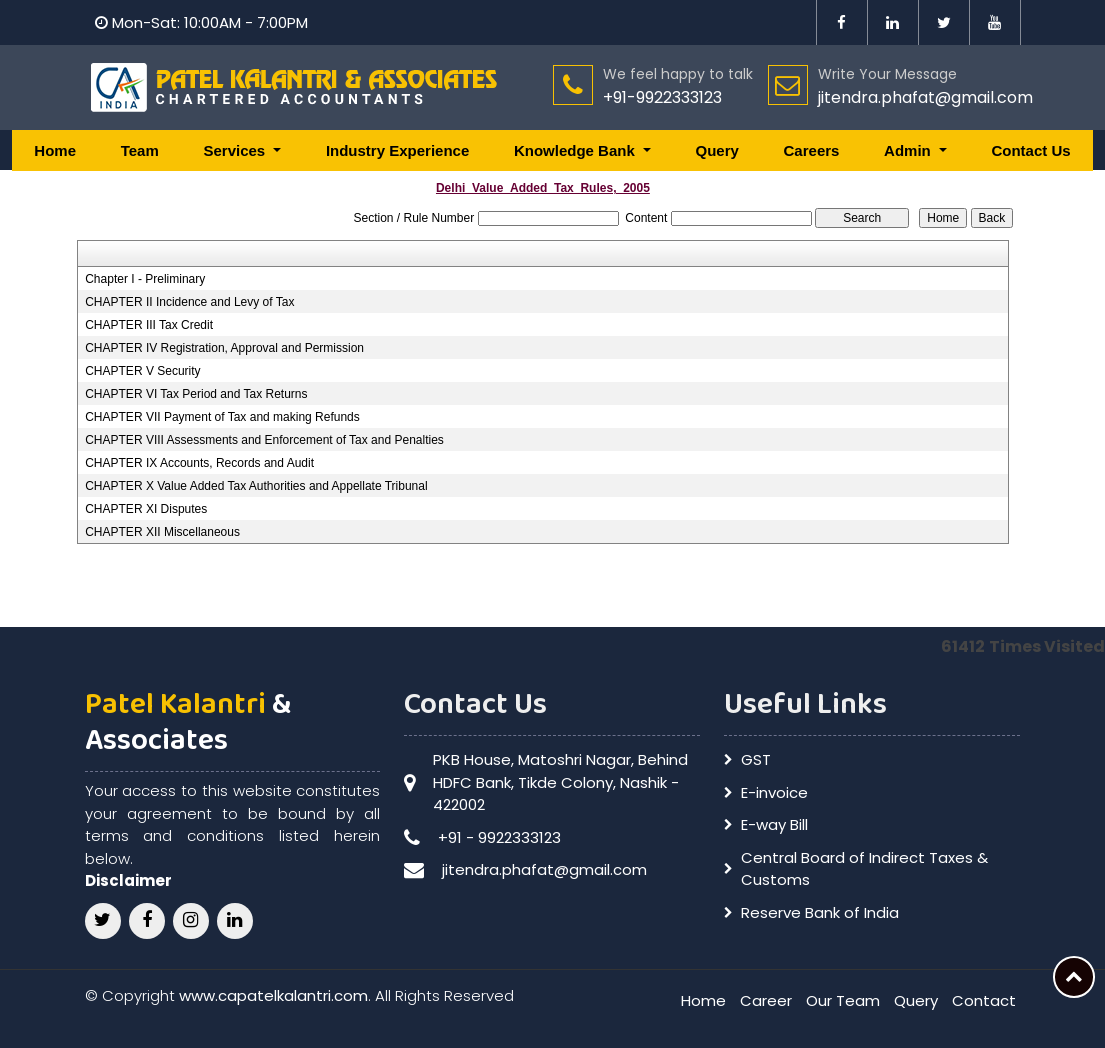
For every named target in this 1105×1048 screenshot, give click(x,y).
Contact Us (1030, 150)
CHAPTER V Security (142, 371)
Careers (812, 150)
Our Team (843, 1000)
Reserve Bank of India (820, 912)
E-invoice (774, 792)
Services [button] (236, 150)
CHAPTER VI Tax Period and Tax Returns (196, 394)
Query (716, 150)
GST (756, 759)
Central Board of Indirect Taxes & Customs (864, 869)
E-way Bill (774, 824)
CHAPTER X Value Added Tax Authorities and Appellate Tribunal (256, 486)
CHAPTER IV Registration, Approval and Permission (224, 348)
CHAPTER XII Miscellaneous (162, 532)
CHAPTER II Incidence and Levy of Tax (189, 302)
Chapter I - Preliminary (145, 279)
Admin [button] (909, 150)
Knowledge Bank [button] (576, 150)
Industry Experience (397, 150)
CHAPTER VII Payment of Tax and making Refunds (222, 417)
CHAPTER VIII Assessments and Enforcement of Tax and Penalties (264, 440)
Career (766, 1000)
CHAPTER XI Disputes (146, 509)
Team (140, 150)
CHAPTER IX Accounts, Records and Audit (199, 463)
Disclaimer (128, 880)
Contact (984, 1000)
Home (55, 150)
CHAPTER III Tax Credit (149, 325)
